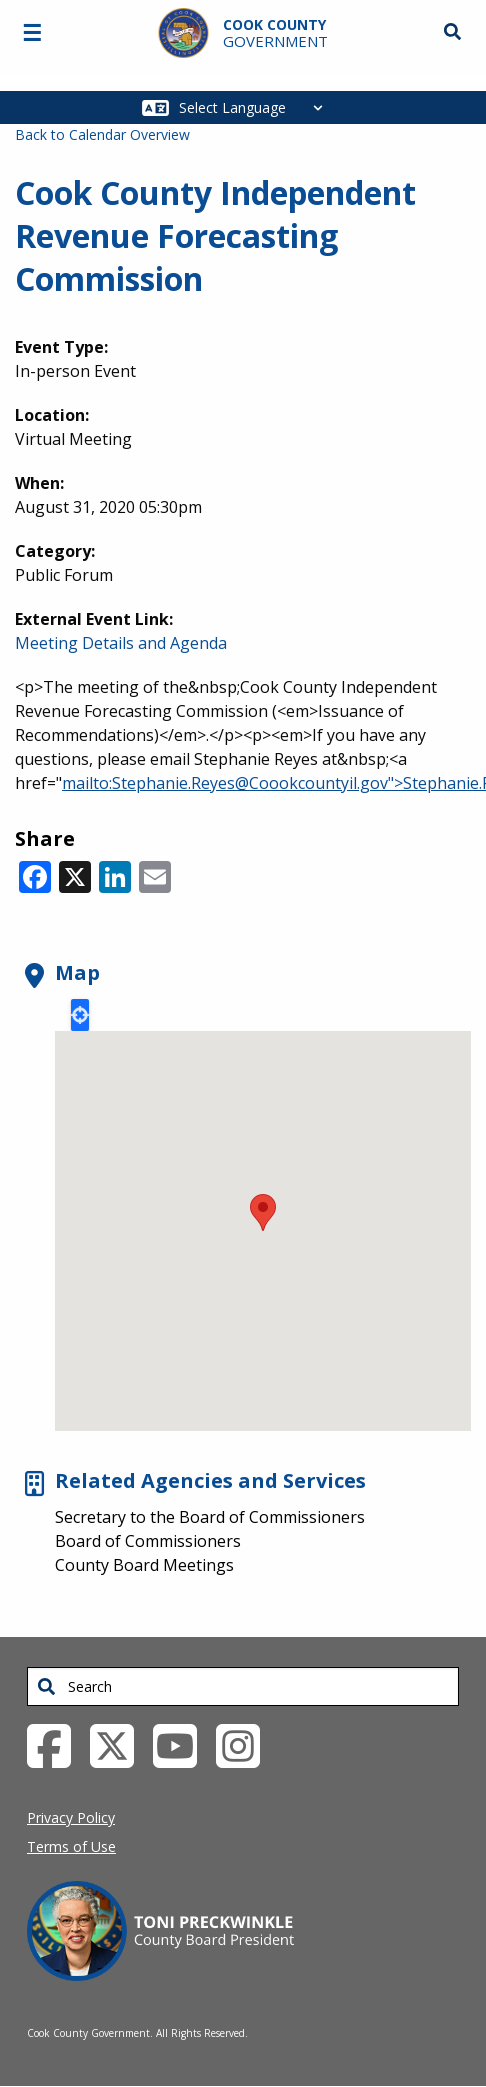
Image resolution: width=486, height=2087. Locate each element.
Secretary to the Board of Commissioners (210, 1517)
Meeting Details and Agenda (121, 643)
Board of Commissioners (148, 1541)
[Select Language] (256, 107)
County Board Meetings (144, 1565)
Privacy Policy (71, 1817)
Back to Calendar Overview (102, 134)
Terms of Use (71, 1846)
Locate (80, 1015)
